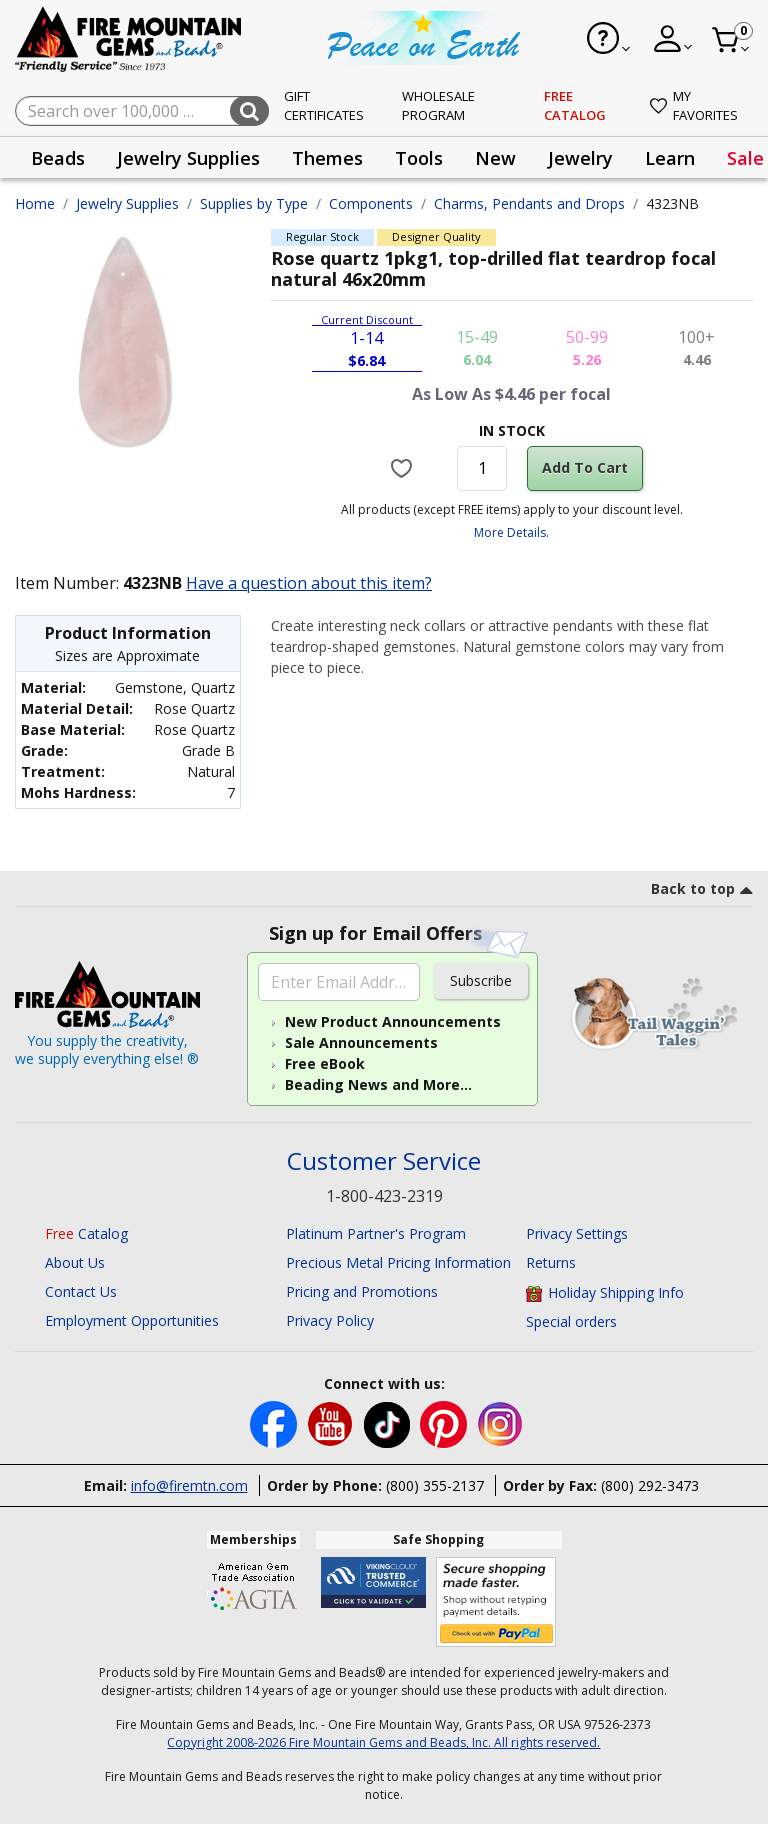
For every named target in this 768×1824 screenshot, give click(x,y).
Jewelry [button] (580, 158)
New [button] (495, 158)
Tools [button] (419, 158)
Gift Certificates (324, 106)
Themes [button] (327, 158)
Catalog (86, 1233)
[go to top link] (702, 892)
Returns (551, 1262)
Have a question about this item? (309, 583)
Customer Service (384, 1161)
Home (35, 203)
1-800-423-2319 (384, 1196)
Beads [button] (58, 158)
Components (371, 203)
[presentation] (58, 157)
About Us (75, 1262)
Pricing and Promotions (362, 1291)
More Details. (511, 532)
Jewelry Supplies (127, 203)
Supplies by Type (254, 203)
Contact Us (81, 1291)
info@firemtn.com (189, 1485)
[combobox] (142, 111)
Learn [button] (670, 158)
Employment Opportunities (132, 1320)
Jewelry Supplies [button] (188, 158)
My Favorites (694, 106)
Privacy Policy (330, 1320)
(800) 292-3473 (650, 1485)
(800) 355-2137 (435, 1485)
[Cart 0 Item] (731, 40)
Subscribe (481, 980)
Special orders (571, 1321)
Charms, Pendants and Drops (529, 203)
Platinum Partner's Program (376, 1233)
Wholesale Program (438, 106)
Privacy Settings (577, 1233)
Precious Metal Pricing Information (398, 1262)
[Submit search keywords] (249, 111)
